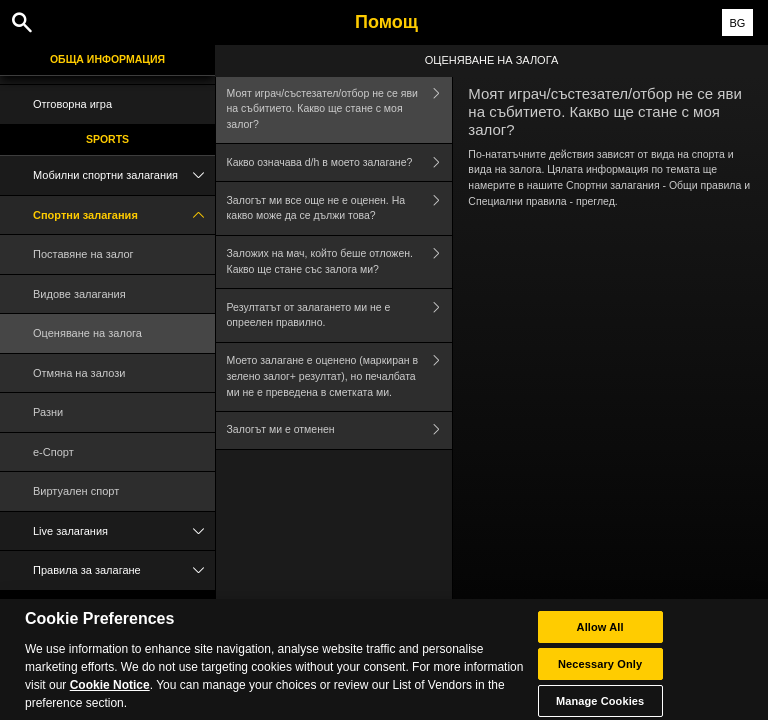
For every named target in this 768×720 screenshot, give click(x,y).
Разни (48, 412)
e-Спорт (53, 452)
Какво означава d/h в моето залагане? (340, 162)
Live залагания (124, 531)
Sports (107, 139)
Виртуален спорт (76, 491)
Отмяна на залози (79, 373)
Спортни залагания (124, 215)
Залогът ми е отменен (340, 430)
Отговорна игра (72, 104)
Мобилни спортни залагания (124, 175)
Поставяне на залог (83, 254)
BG (737, 23)
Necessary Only (600, 673)
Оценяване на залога (87, 333)
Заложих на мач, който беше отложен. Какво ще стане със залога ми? (340, 262)
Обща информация (107, 59)
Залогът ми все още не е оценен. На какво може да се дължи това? (340, 208)
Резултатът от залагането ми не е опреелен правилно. (340, 315)
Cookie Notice (110, 694)
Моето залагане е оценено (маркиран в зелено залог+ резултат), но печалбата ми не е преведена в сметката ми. (340, 377)
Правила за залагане (124, 570)
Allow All (600, 636)
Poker (107, 605)
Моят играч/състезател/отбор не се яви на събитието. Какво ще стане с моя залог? (340, 109)
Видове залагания (79, 294)
